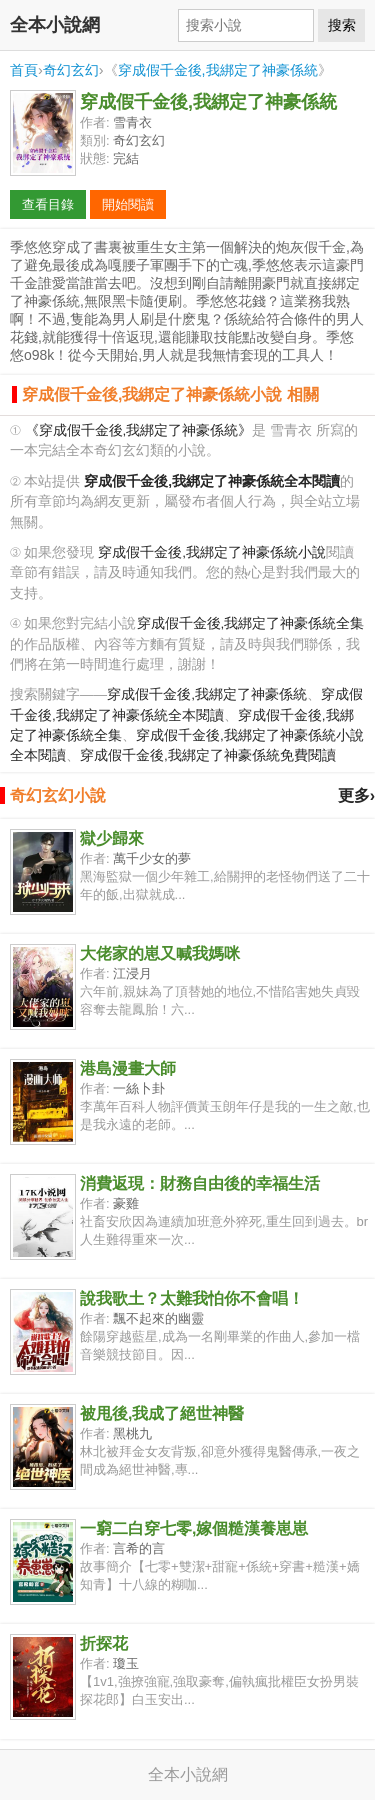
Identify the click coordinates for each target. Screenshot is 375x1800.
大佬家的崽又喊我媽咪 (160, 953)
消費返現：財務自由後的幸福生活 (200, 1183)
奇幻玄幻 (71, 70)
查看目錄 (48, 204)
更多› (356, 795)
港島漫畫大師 (128, 1068)
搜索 (342, 25)
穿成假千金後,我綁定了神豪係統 (218, 70)
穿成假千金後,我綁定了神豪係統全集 (251, 623)
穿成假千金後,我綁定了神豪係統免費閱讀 (208, 755)
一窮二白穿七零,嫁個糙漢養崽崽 (194, 1528)
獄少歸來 (112, 838)
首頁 (24, 70)
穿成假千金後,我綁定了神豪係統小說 (212, 552)
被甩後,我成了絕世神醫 (162, 1413)
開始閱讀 (128, 204)
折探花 (104, 1643)
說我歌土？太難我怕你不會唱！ (192, 1298)
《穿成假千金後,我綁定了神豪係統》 (139, 430)
